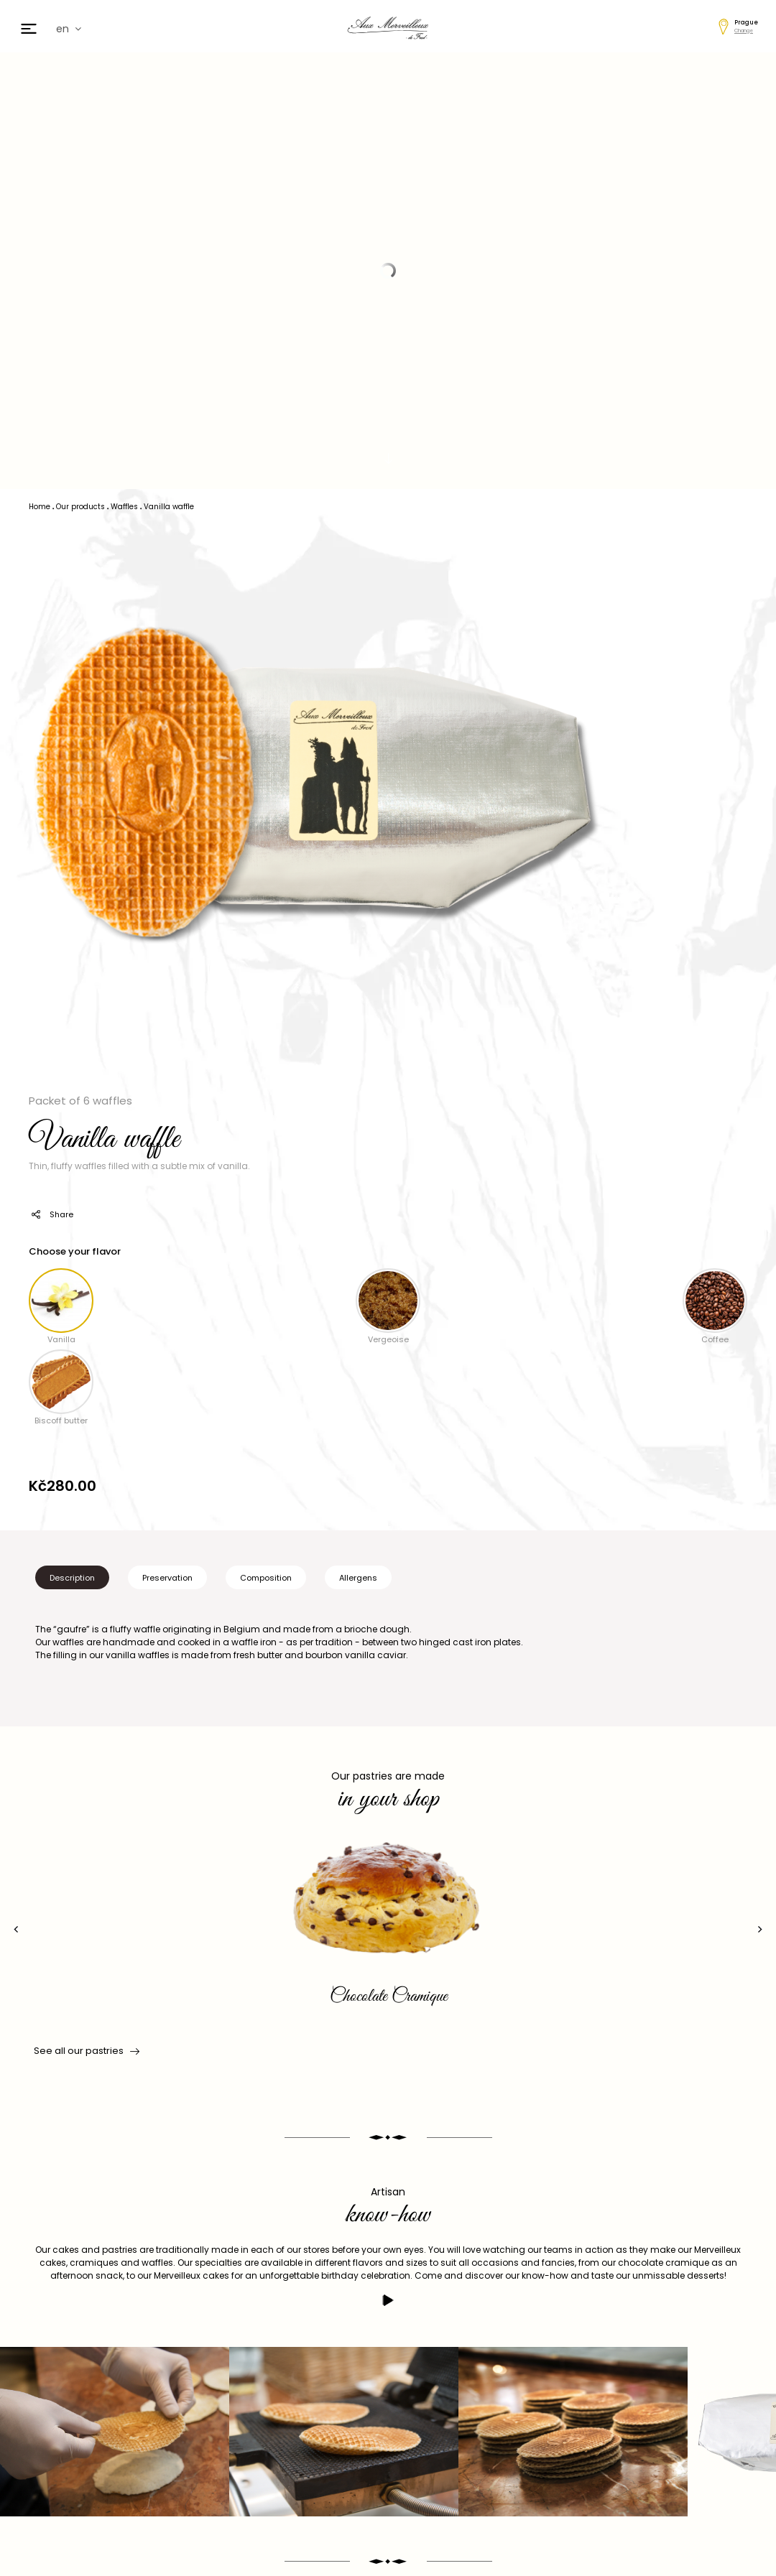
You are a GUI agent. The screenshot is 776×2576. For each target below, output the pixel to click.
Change (743, 30)
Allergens (358, 1578)
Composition (266, 1578)
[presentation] (16, 1929)
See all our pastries (85, 2051)
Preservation (167, 1578)
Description (72, 1578)
